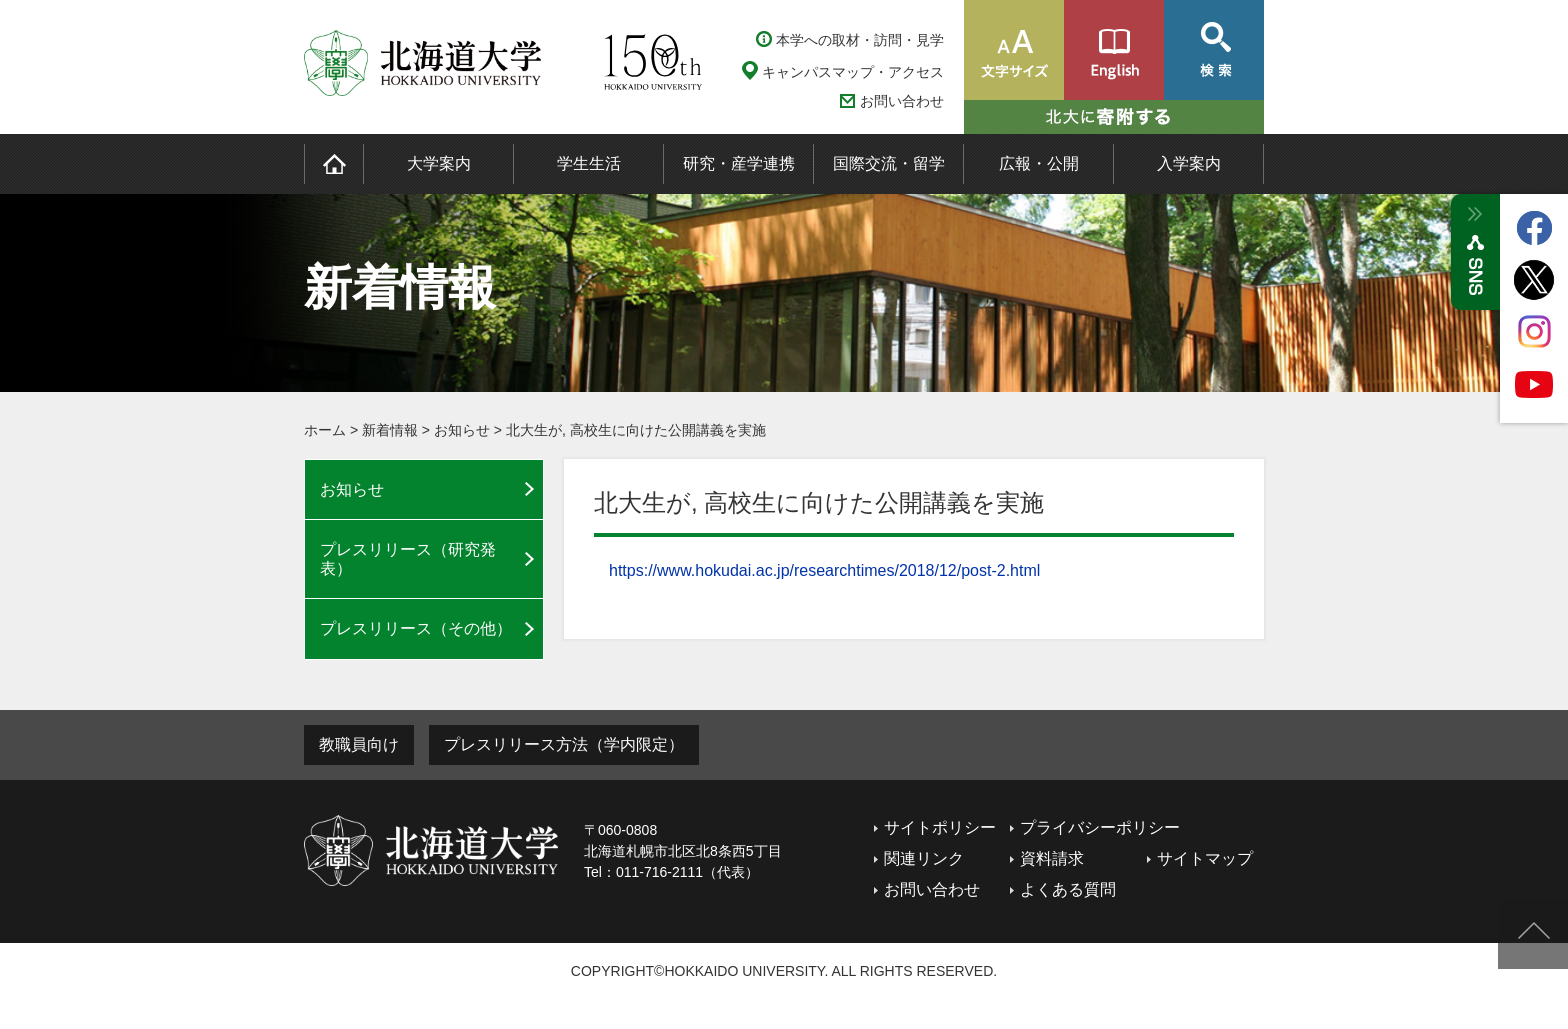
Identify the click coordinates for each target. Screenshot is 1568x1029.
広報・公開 (1039, 163)
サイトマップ (1205, 858)
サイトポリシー (940, 827)
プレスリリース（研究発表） (408, 559)
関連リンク (924, 858)
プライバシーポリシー (1100, 827)
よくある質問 (1068, 889)
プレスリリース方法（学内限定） (564, 744)
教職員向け (359, 744)
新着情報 (390, 430)
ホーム (325, 430)
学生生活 (589, 163)
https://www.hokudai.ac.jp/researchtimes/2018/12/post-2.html (824, 570)
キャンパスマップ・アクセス (853, 72)
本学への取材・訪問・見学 (860, 40)
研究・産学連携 (739, 163)
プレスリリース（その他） (416, 628)
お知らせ (462, 430)
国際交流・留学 (889, 163)
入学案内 (1189, 163)
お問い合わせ (902, 101)
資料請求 (1052, 858)
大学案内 (439, 163)
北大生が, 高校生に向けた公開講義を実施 (636, 430)
